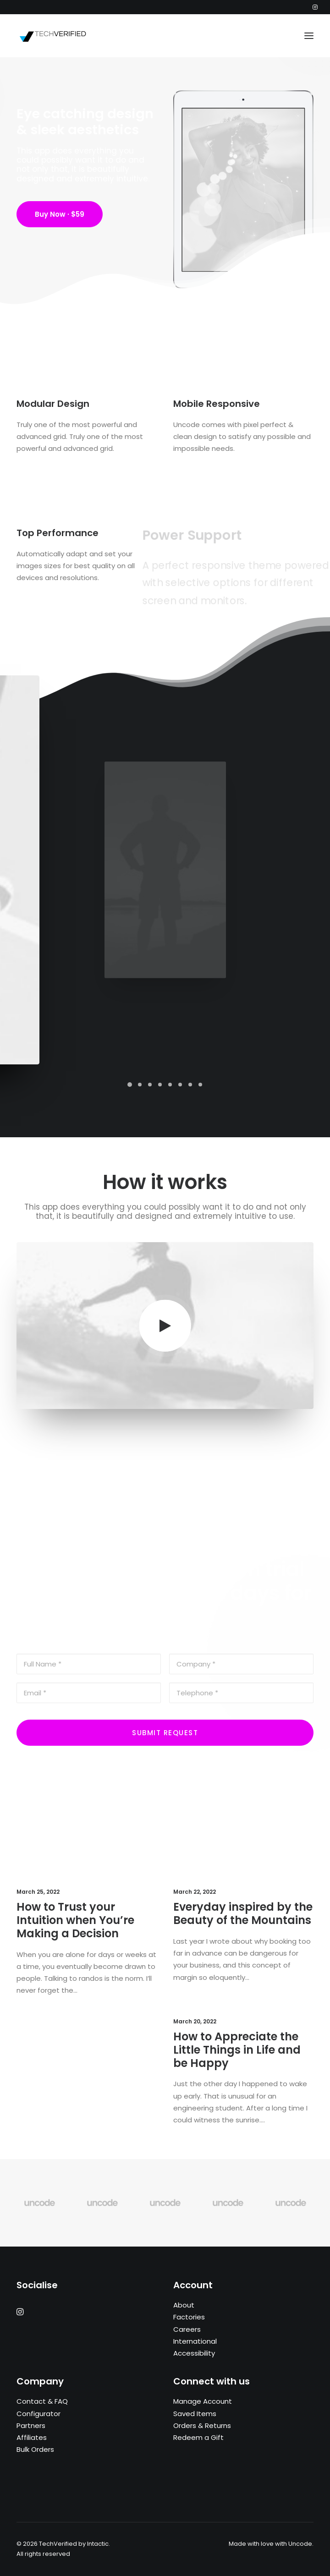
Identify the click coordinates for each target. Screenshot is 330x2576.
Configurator (38, 2413)
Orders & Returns (202, 2425)
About (183, 2305)
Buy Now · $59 (59, 217)
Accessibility (194, 2353)
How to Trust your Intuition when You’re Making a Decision (80, 1925)
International (195, 2341)
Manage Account (202, 2401)
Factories (189, 2317)
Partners (30, 2425)
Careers (187, 2329)
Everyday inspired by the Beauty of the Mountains (243, 1919)
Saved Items (194, 2413)
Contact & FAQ (42, 2401)
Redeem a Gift (198, 2437)
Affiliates (31, 2437)
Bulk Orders (35, 2449)
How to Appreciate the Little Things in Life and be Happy (240, 2056)
